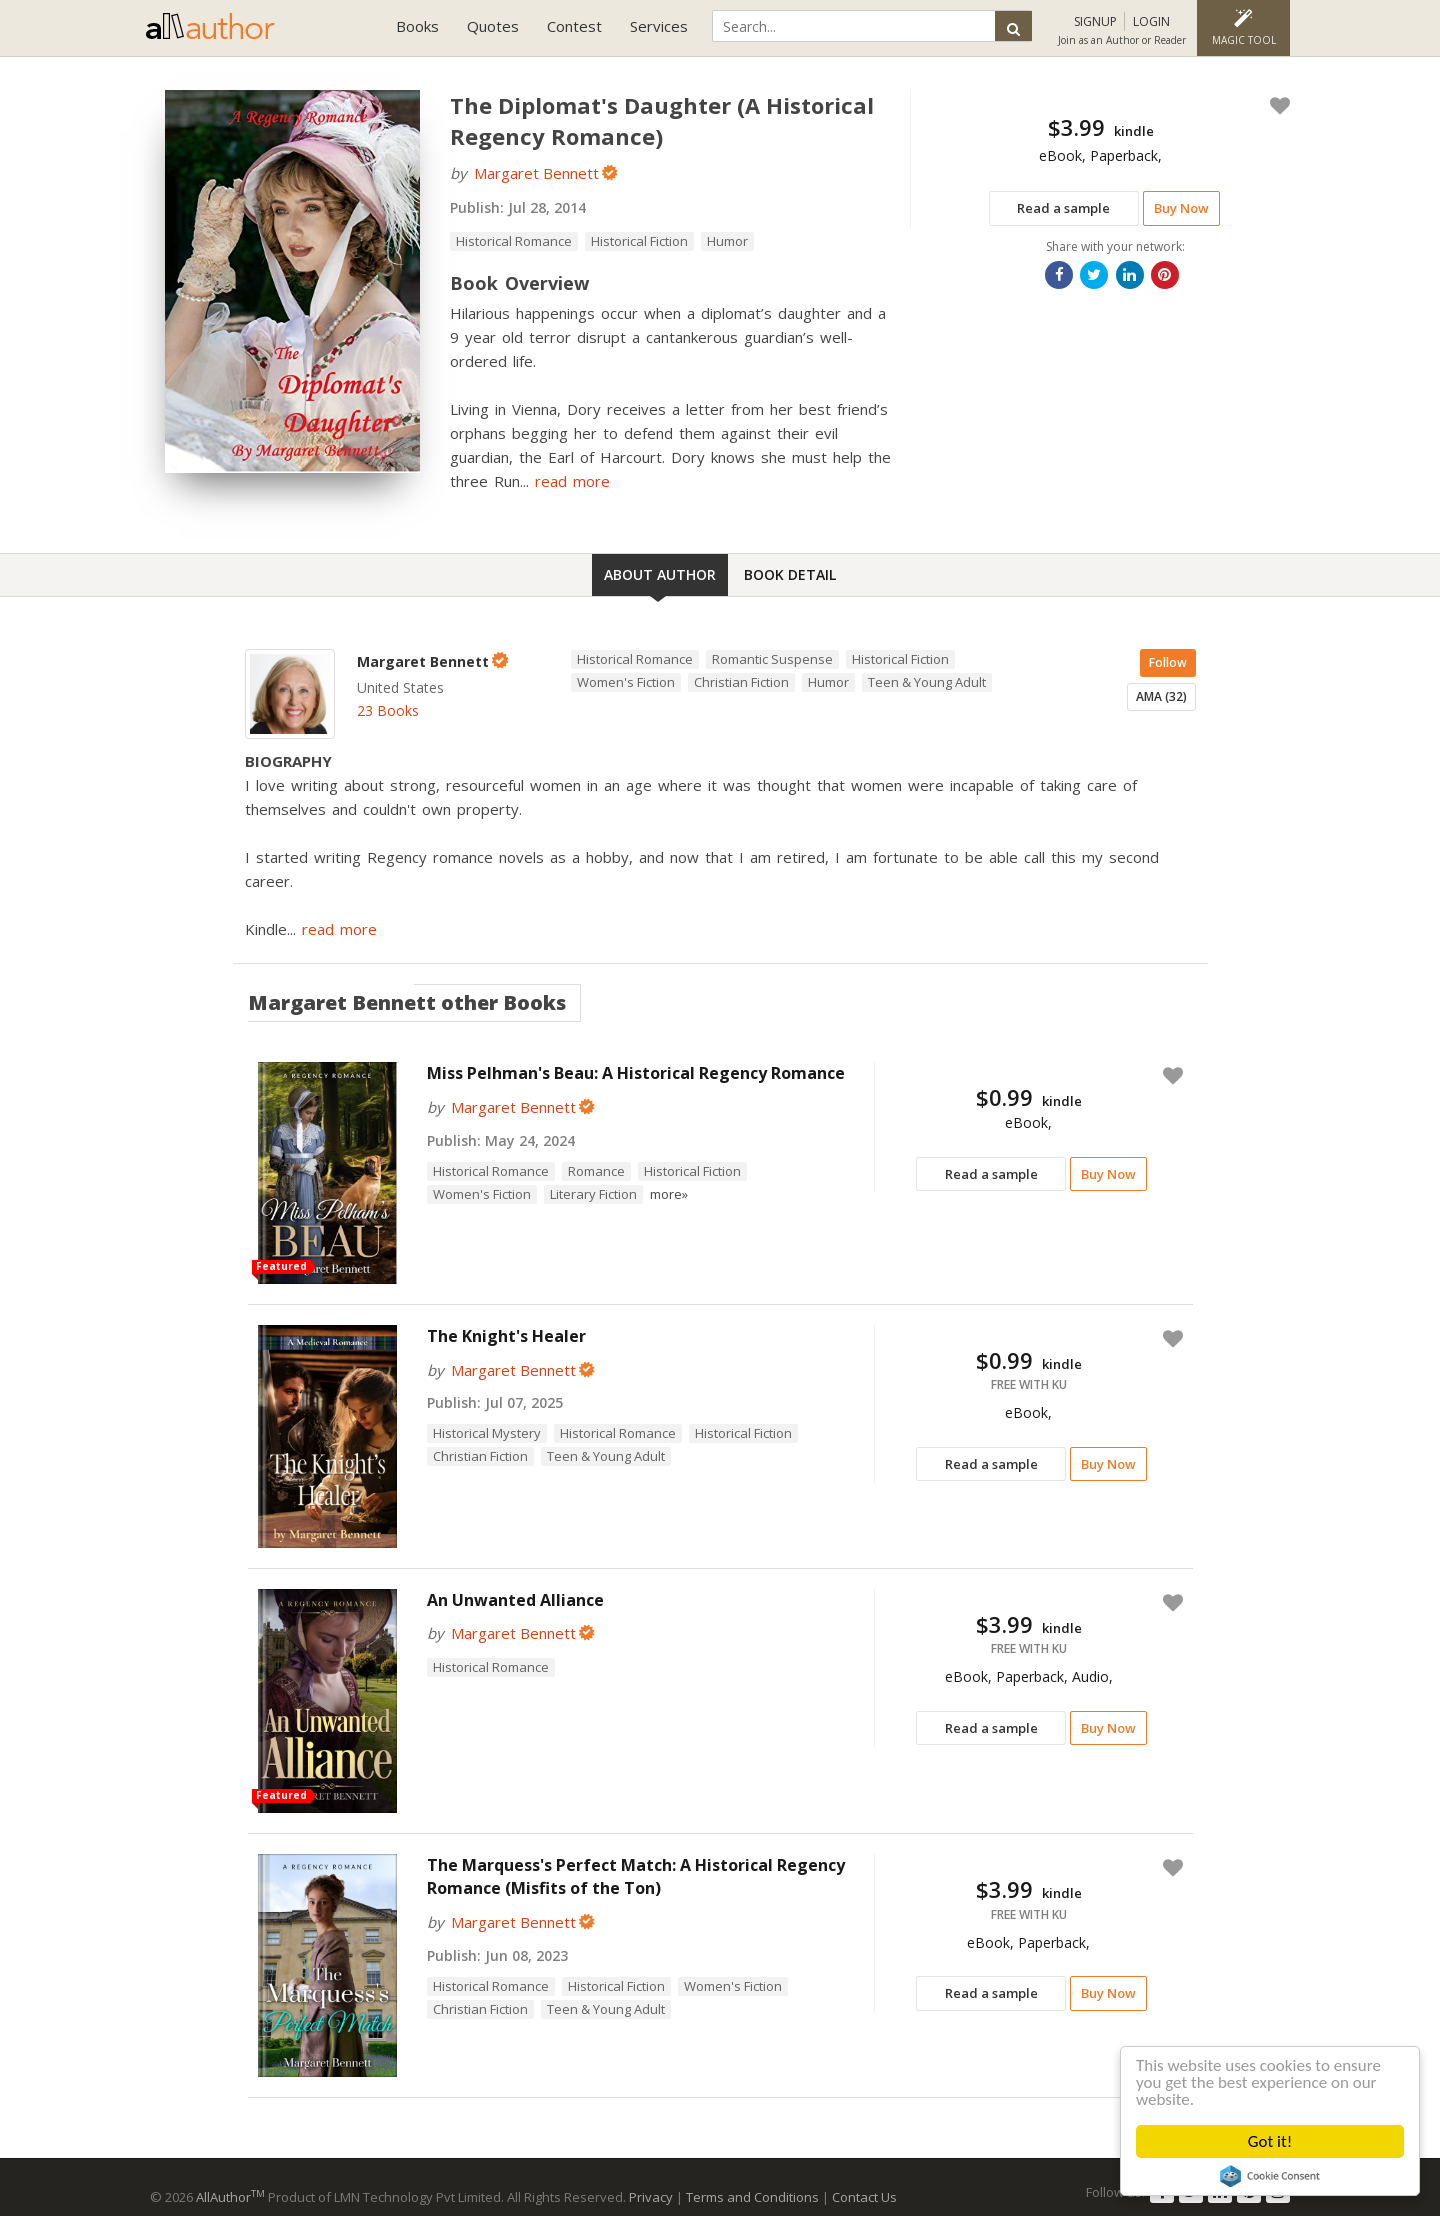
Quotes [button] (493, 26)
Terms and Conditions (752, 2197)
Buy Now (1181, 208)
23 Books (388, 710)
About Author (660, 574)
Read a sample (1063, 208)
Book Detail (790, 574)
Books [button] (417, 26)
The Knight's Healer (506, 1336)
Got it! (1270, 2141)
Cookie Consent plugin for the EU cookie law (1270, 2176)
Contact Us (864, 2197)
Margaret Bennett (536, 173)
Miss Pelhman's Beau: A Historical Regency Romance (636, 1073)
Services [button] (659, 26)
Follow (1168, 662)
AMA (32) (1161, 696)
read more (572, 481)
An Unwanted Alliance (515, 1600)
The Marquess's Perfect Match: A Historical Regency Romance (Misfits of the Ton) (636, 1876)
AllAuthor (230, 2197)
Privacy (651, 2197)
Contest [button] (574, 26)
